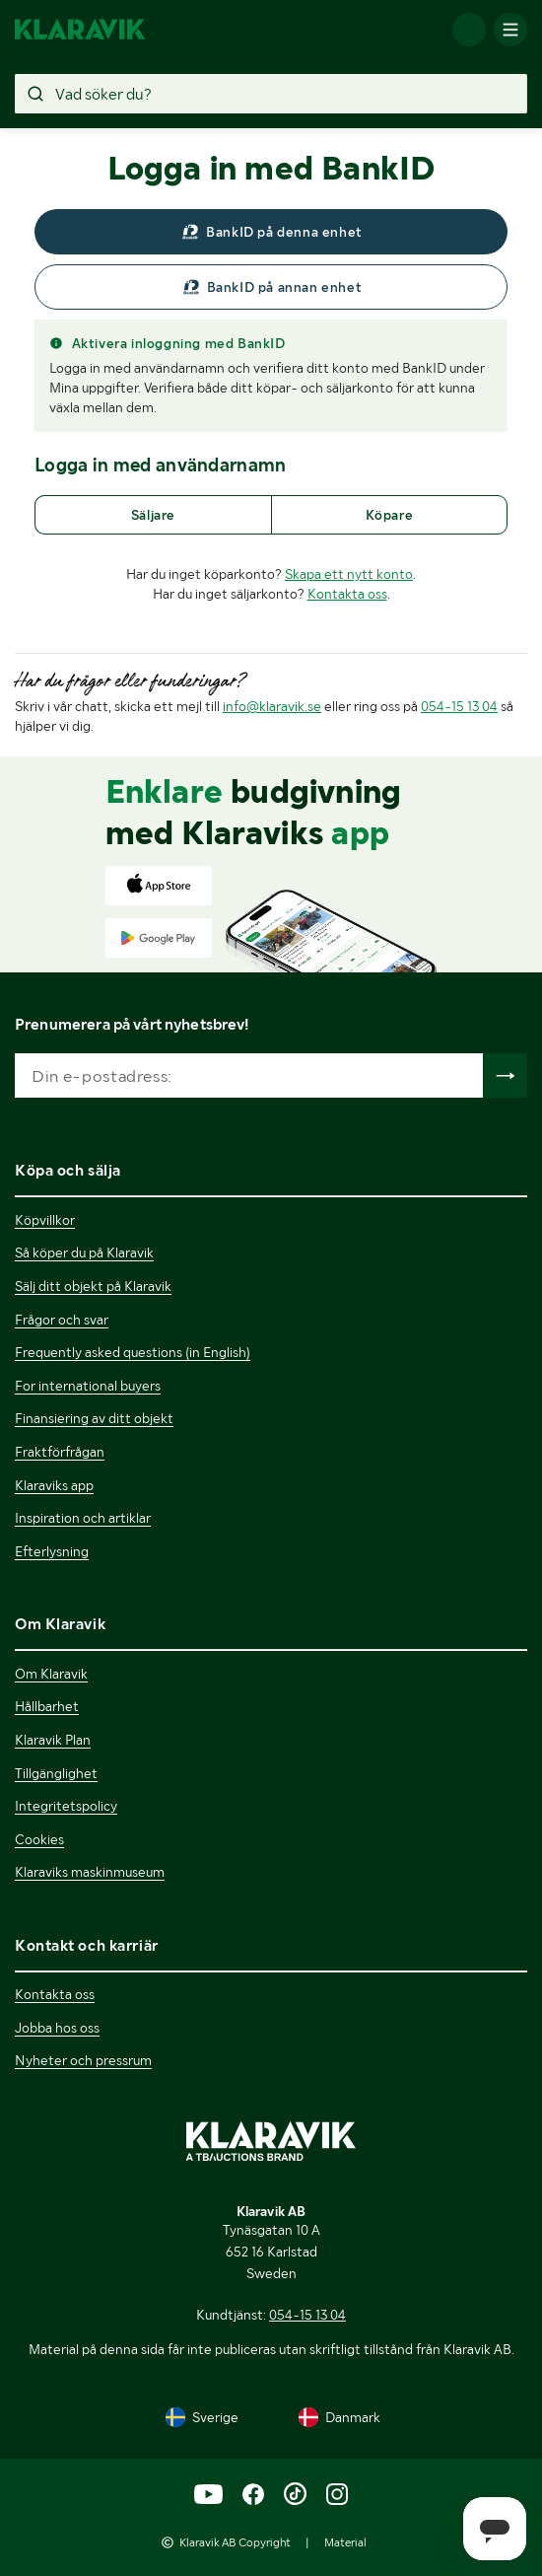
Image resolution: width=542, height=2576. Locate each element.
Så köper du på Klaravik (84, 1252)
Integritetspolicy (66, 1806)
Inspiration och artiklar (83, 1518)
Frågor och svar (61, 1319)
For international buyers (88, 1386)
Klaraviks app (54, 1485)
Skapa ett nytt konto (349, 574)
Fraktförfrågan (59, 1452)
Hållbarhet (47, 1706)
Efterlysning (52, 1551)
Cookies (39, 1839)
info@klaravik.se (272, 706)
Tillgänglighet (56, 1773)
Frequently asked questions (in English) (132, 1352)
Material (345, 2542)
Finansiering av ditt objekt (94, 1418)
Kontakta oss (347, 594)
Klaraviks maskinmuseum (90, 1872)
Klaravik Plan (53, 1740)
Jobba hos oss (57, 2028)
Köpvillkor (45, 1220)
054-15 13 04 (459, 706)
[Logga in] (469, 29)
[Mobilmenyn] (510, 29)
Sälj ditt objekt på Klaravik (93, 1286)
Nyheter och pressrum (83, 2060)
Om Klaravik (51, 1674)
